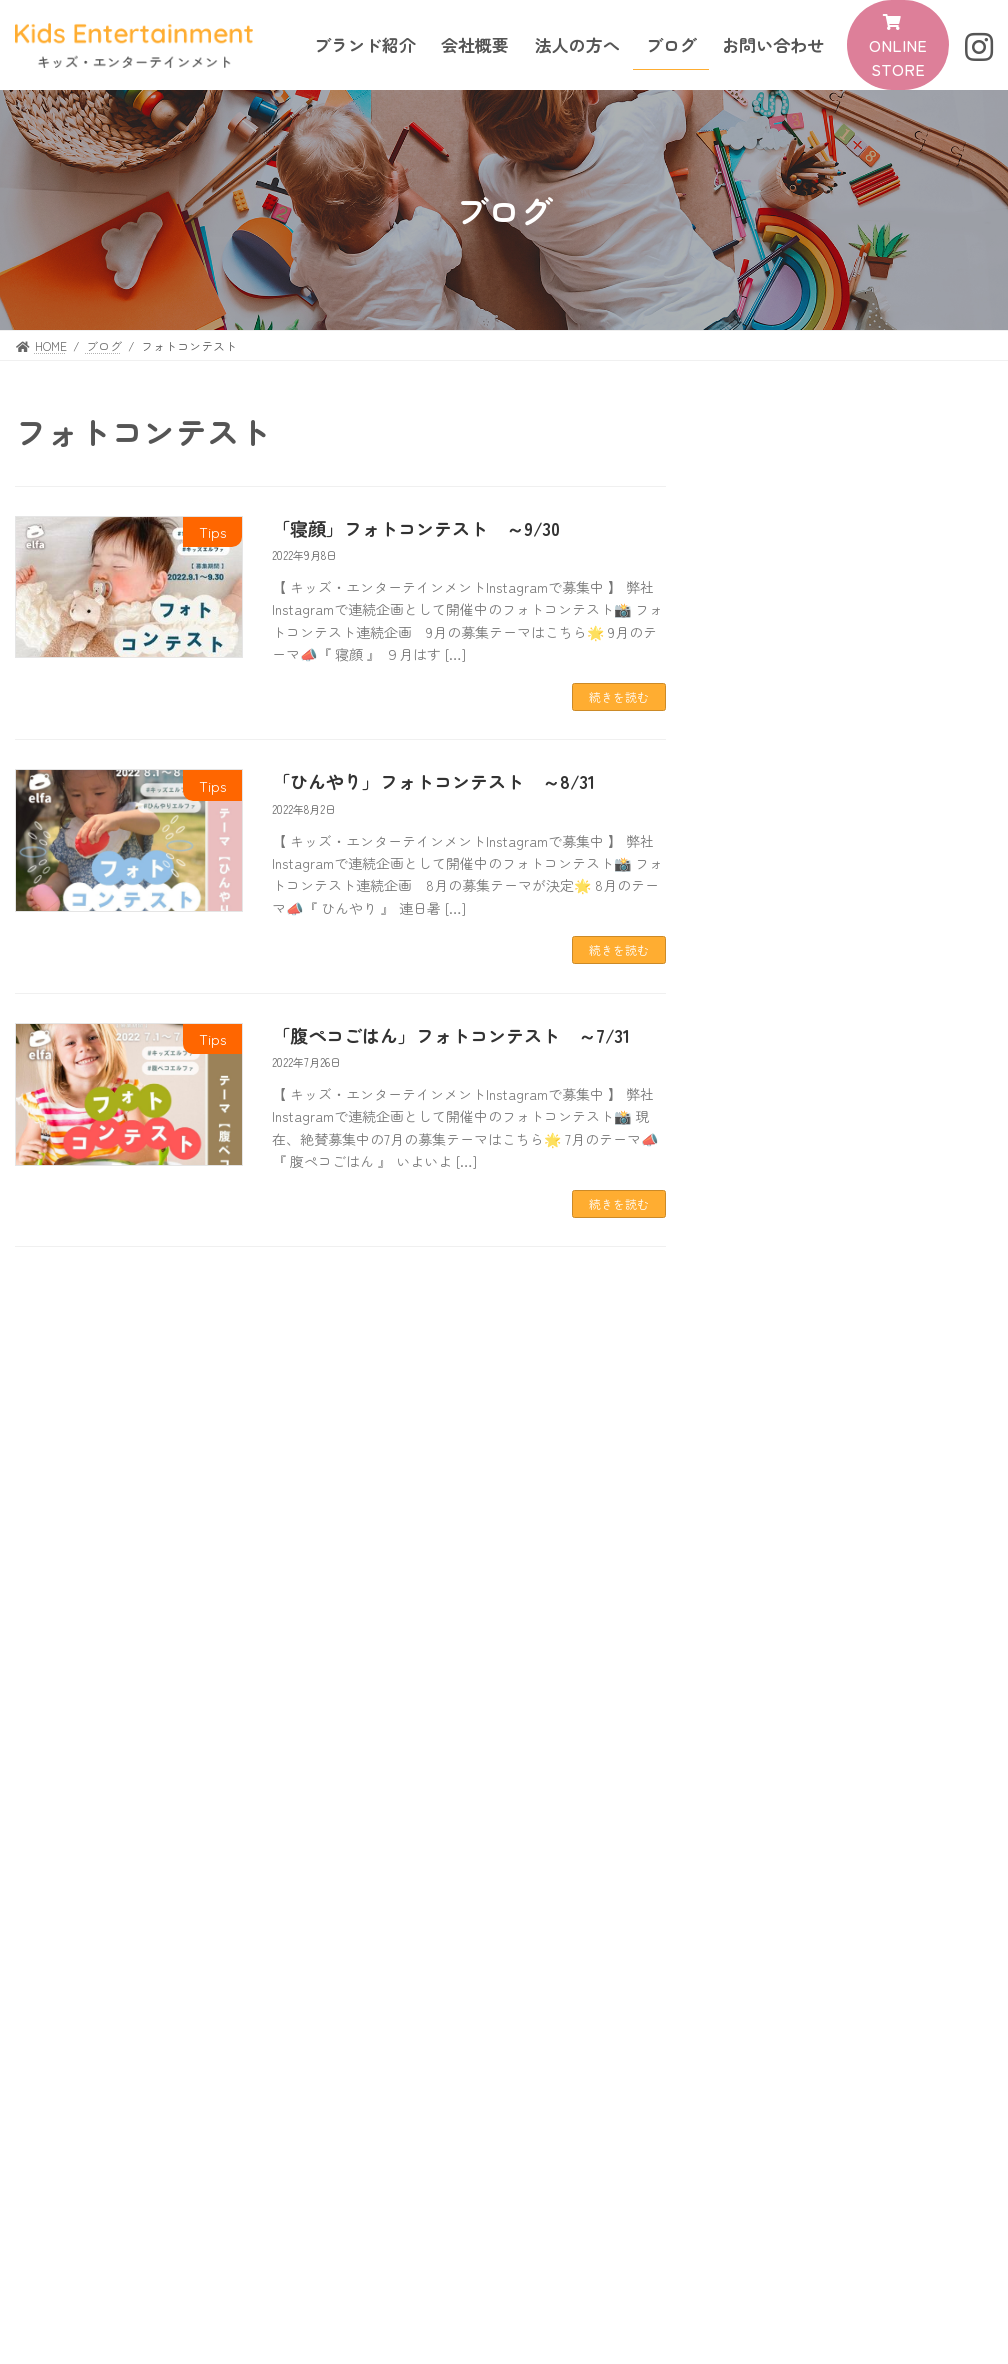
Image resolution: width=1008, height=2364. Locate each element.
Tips (841, 811)
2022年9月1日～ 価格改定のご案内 (860, 1098)
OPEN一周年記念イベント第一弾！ (858, 756)
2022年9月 (778, 1475)
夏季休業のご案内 (798, 916)
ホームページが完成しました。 (846, 1280)
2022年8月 (779, 1516)
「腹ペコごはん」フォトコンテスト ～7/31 (451, 1035)
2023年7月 (778, 1394)
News (843, 549)
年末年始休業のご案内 (814, 676)
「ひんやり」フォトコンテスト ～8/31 (433, 781)
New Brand (782, 1705)
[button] (898, 45)
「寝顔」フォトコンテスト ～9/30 (416, 528)
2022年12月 (781, 1435)
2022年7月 (778, 1556)
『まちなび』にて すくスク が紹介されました (858, 585)
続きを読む (619, 696)
